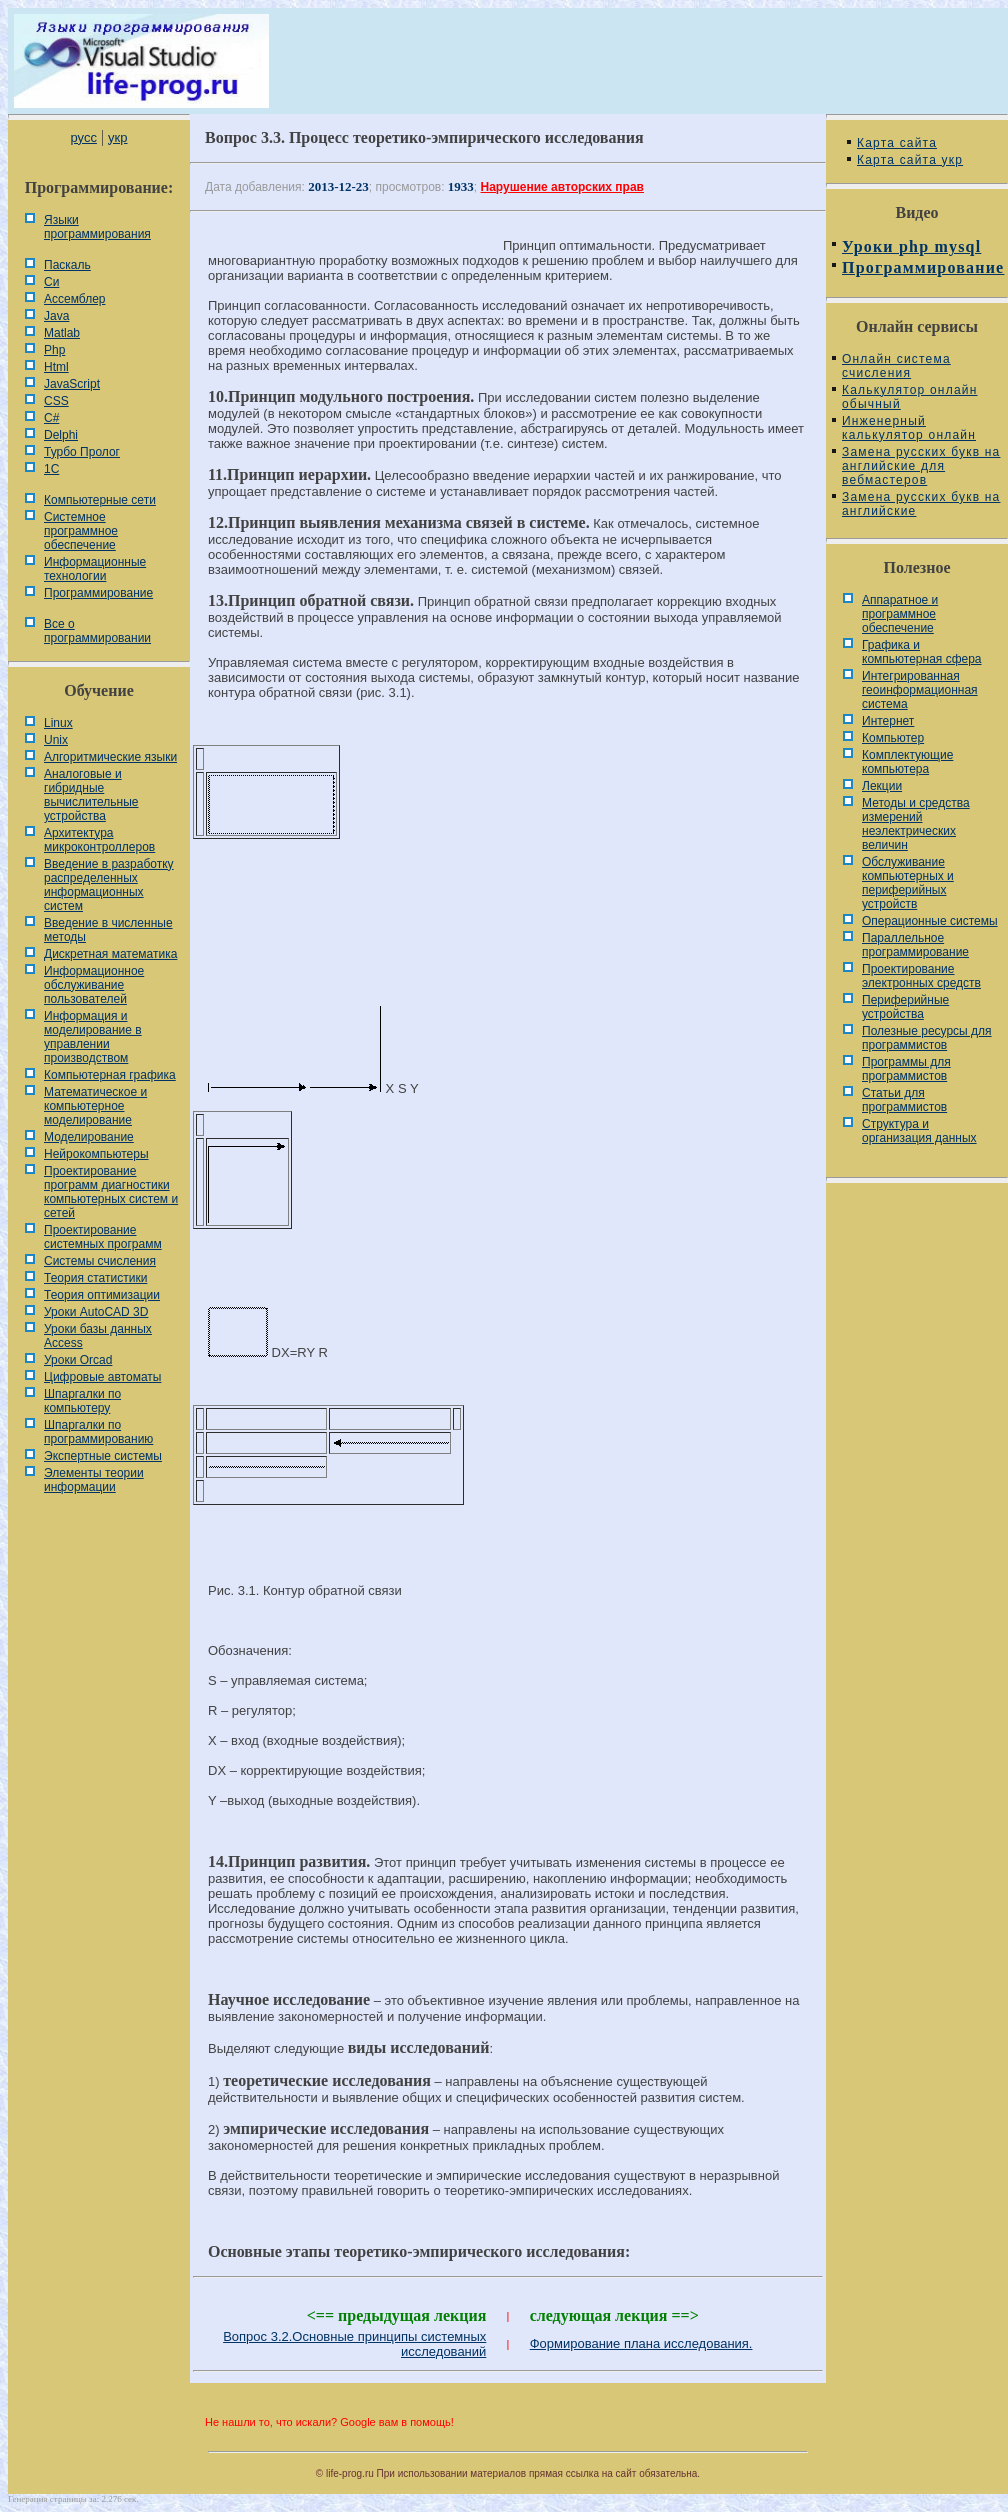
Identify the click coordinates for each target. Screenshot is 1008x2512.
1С (51, 469)
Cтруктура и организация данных (919, 1131)
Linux (58, 723)
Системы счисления (100, 1261)
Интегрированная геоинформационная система (920, 690)
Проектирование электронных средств (921, 976)
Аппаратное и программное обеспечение (900, 614)
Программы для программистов (906, 1069)
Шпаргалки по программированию (98, 1432)
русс (83, 137)
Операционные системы (930, 921)
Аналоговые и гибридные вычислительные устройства (91, 795)
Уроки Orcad (78, 1360)
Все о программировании (97, 631)
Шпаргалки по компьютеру (82, 1401)
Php (54, 350)
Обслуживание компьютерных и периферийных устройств (908, 883)
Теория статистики (95, 1278)
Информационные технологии (95, 569)
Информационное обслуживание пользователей (94, 985)
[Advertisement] (508, 922)
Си (51, 282)
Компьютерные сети (100, 500)
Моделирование (89, 1137)
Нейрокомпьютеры (96, 1154)
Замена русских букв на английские (921, 504)
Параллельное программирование (915, 945)
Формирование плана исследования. (641, 2343)
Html (56, 367)
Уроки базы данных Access (98, 1336)
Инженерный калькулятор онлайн (909, 428)
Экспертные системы (103, 1456)
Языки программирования (97, 227)
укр (117, 137)
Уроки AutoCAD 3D (96, 1312)
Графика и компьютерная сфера (922, 652)
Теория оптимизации (102, 1295)
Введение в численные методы (108, 930)
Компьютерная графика (110, 1075)
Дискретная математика (110, 954)
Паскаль (67, 265)
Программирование (98, 593)
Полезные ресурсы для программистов (927, 1038)
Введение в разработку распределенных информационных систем (109, 885)
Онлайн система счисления (896, 366)
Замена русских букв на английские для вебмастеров (921, 466)
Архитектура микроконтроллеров (99, 840)
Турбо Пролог (82, 452)
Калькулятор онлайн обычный (910, 397)
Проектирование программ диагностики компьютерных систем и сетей (111, 1192)
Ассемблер (74, 299)
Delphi (61, 435)
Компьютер (893, 738)
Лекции (882, 786)
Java (56, 316)
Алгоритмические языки (110, 757)
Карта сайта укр (910, 160)
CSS (56, 401)
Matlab (62, 333)
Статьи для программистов (904, 1100)
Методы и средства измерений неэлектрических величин (916, 824)
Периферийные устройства (905, 1007)
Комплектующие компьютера (907, 762)
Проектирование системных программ (103, 1237)
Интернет (888, 721)
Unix (56, 740)
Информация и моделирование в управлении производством (93, 1037)
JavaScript (72, 384)
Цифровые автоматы (102, 1377)
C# (51, 418)
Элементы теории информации (94, 1480)
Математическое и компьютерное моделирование (95, 1106)
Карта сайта (897, 143)
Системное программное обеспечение (81, 531)
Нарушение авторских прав (562, 187)
